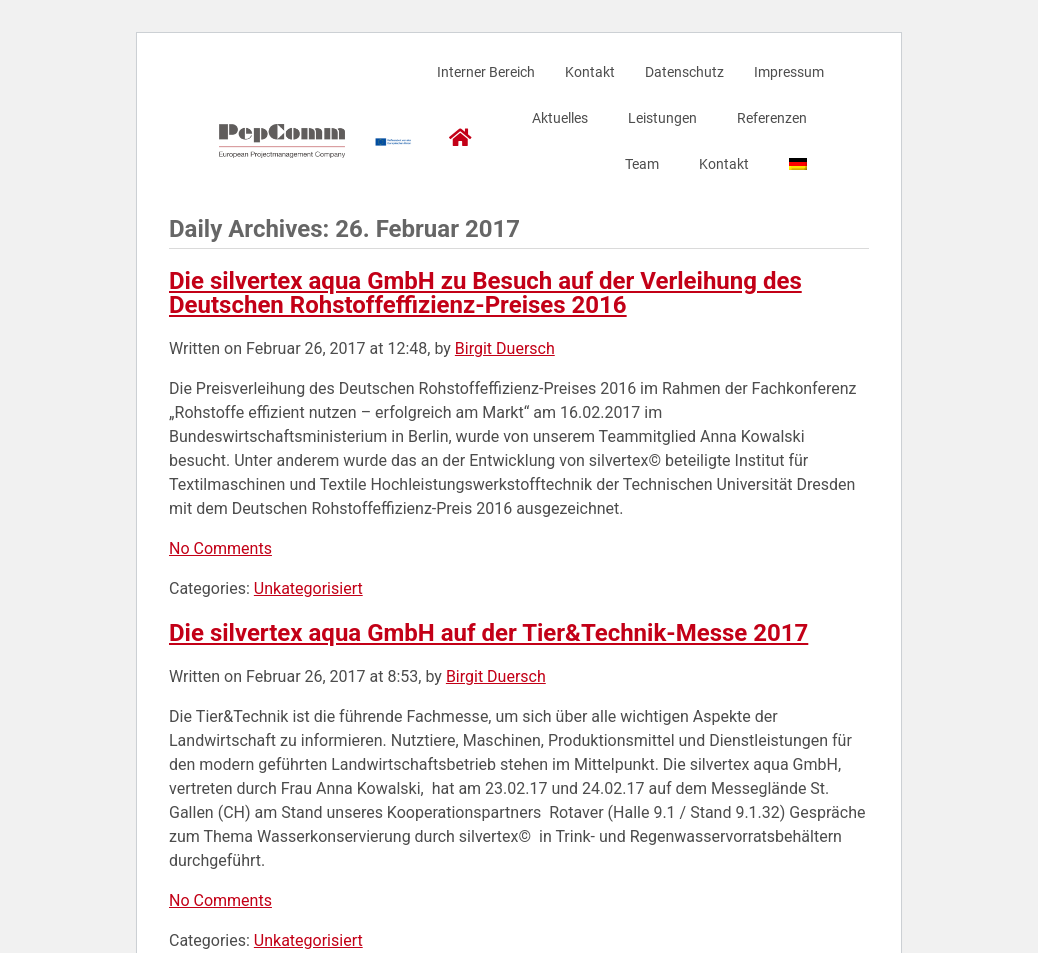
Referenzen (772, 118)
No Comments (220, 548)
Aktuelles (560, 118)
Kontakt (590, 72)
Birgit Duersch (505, 348)
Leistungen (662, 118)
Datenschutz (684, 72)
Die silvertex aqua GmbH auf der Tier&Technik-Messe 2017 (488, 633)
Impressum (789, 72)
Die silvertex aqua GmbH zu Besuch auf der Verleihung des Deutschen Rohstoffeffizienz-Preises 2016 (485, 293)
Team (642, 164)
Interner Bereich (486, 72)
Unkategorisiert (308, 588)
